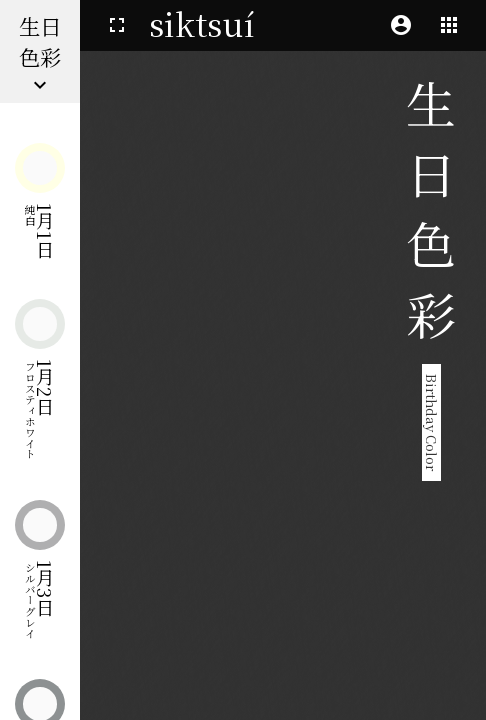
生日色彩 (40, 53)
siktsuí (202, 23)
